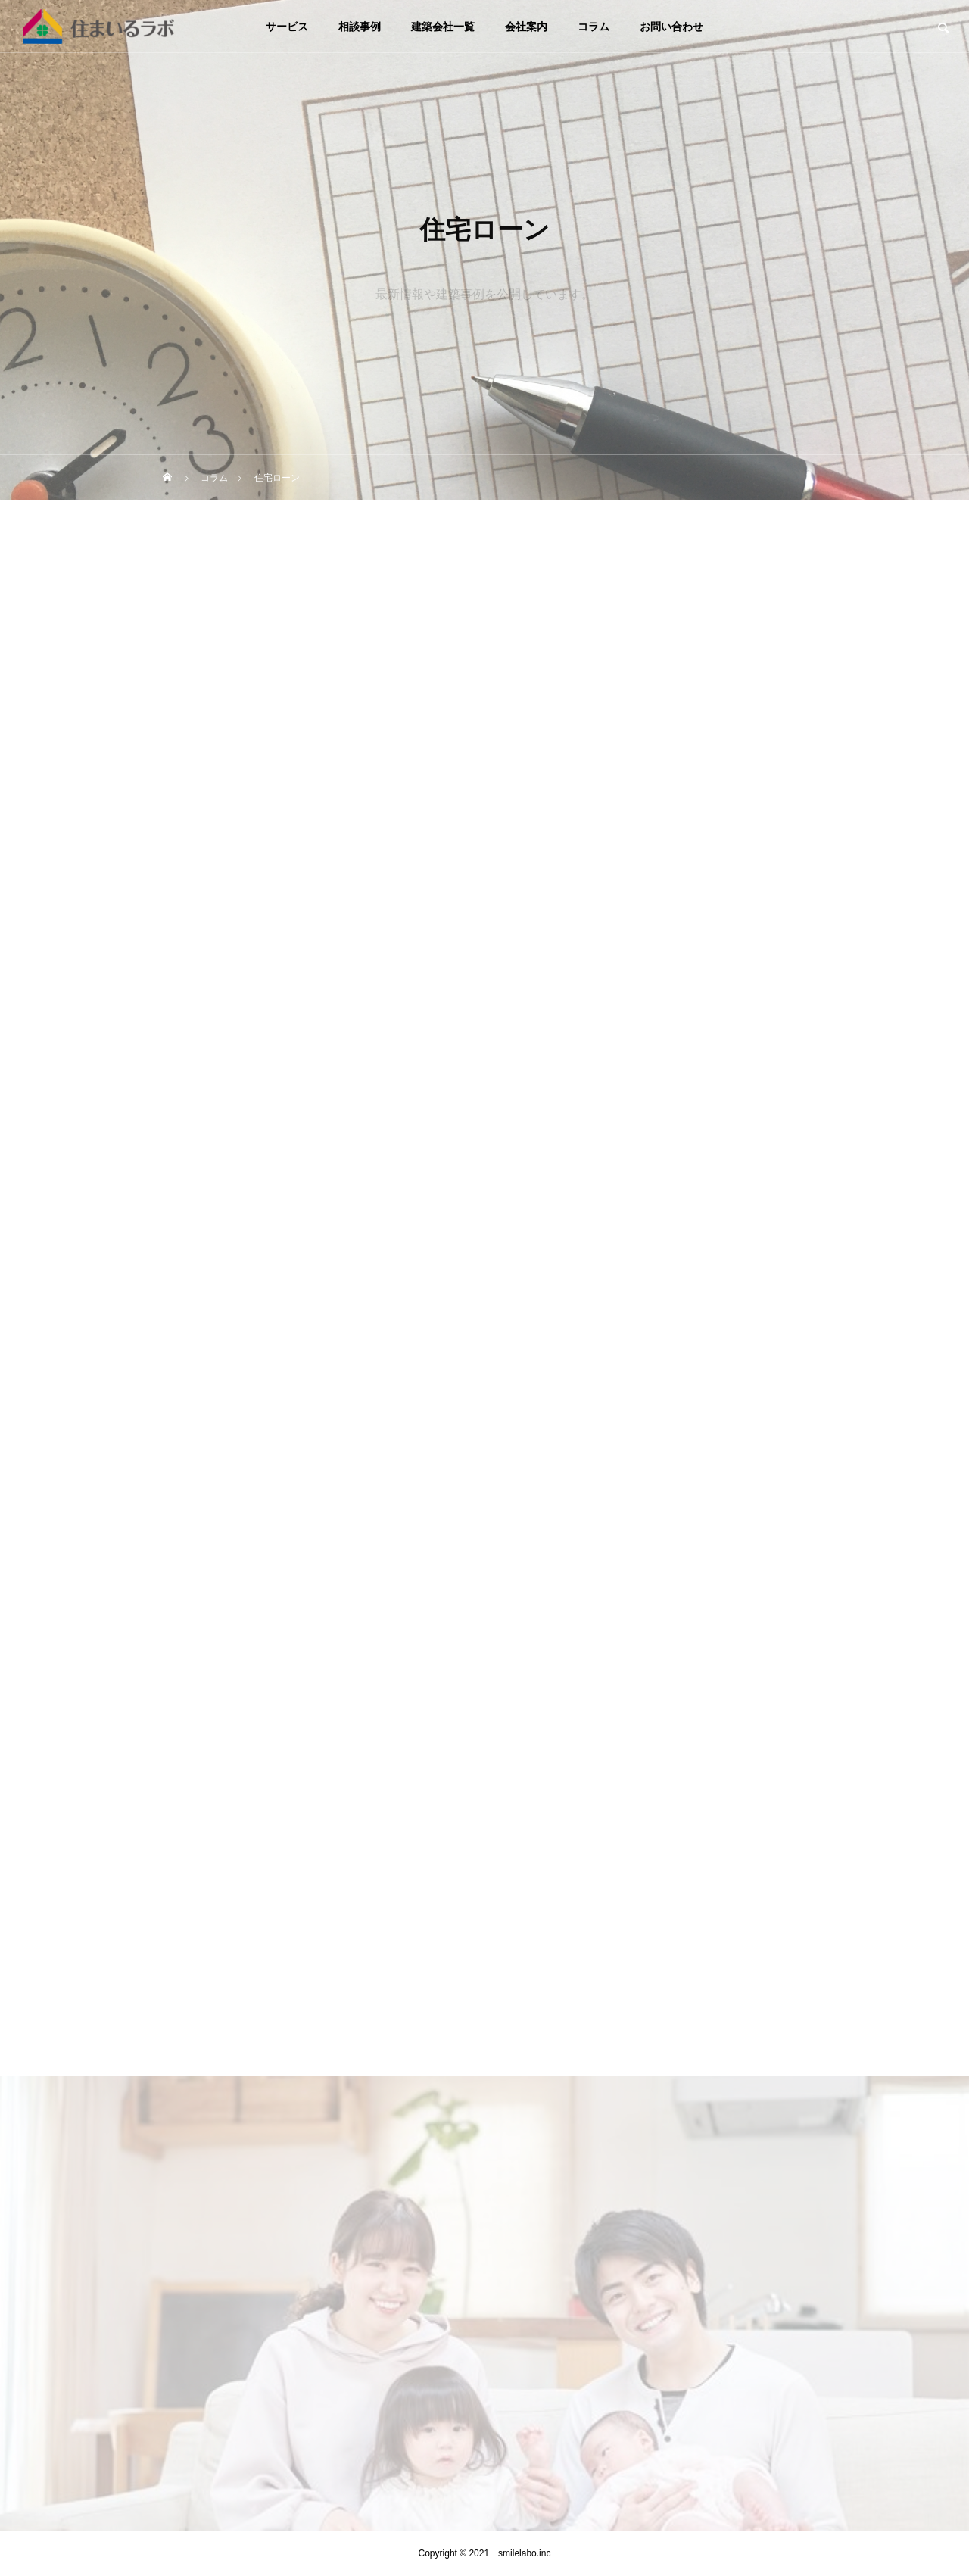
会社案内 (526, 26)
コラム (593, 26)
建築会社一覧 (443, 26)
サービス (287, 26)
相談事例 (359, 26)
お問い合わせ (671, 26)
